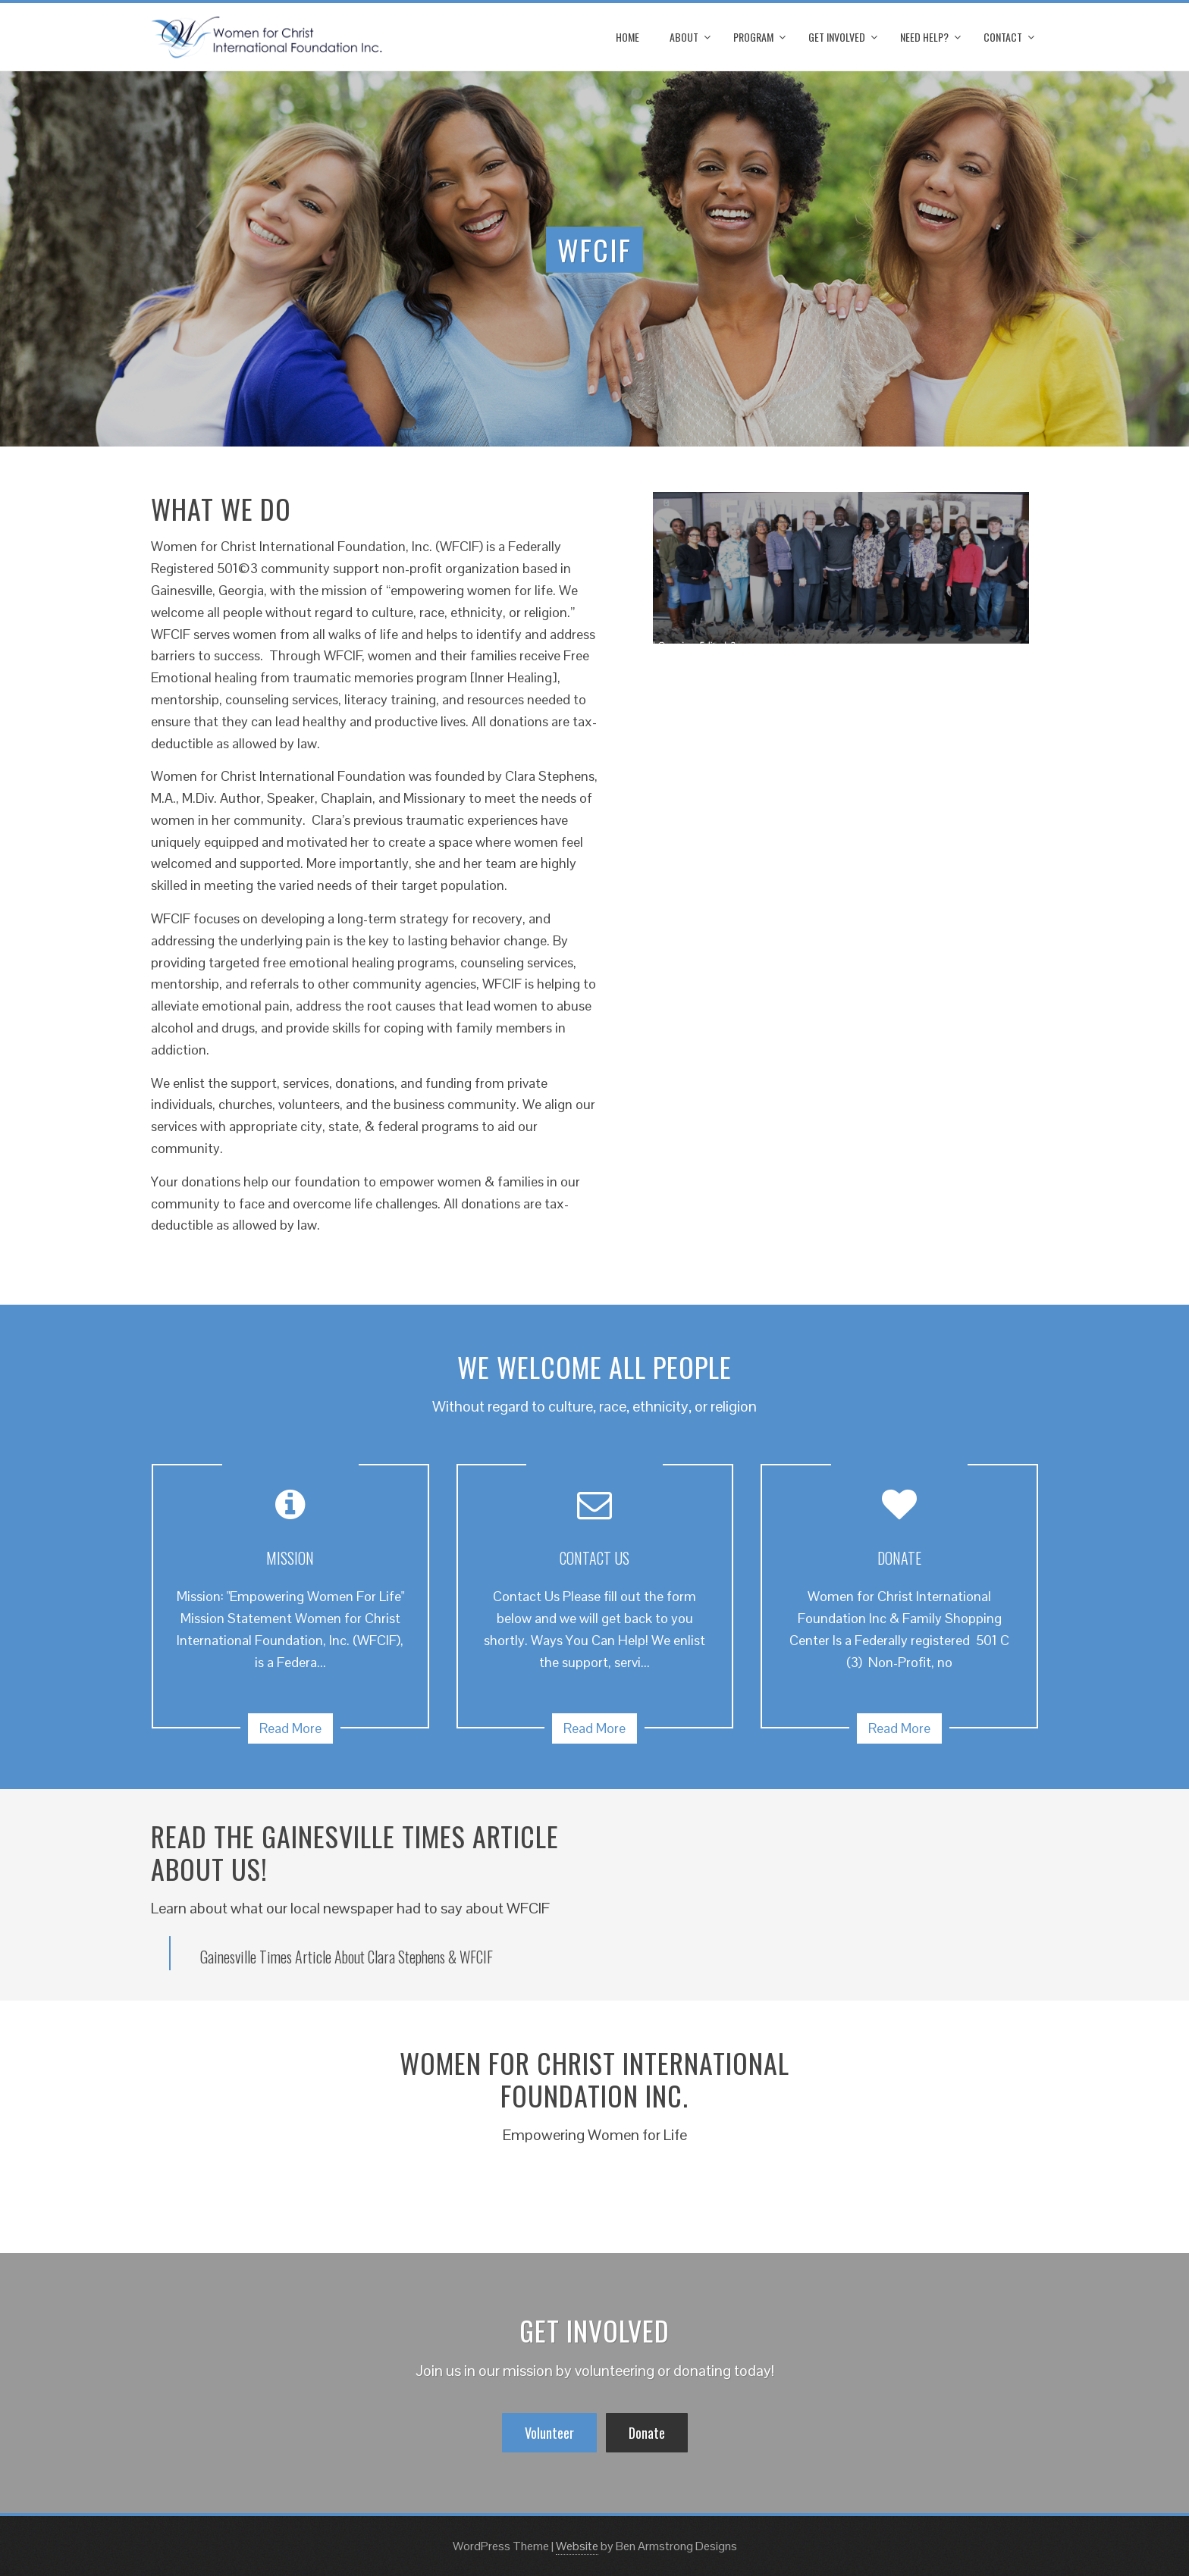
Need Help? (924, 37)
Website (577, 2546)
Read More (290, 1728)
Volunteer (549, 2433)
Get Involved (836, 37)
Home (627, 37)
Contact (1003, 37)
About (684, 37)
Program (753, 37)
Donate (647, 2433)
